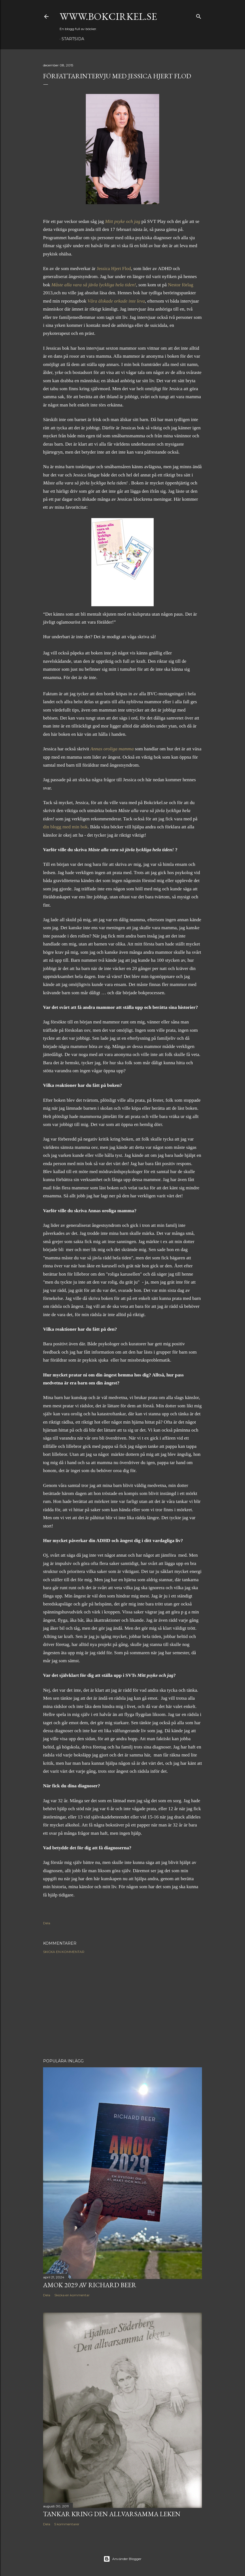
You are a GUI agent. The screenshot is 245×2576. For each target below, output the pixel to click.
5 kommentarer (66, 2524)
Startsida (73, 38)
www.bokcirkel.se (108, 16)
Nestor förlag (180, 284)
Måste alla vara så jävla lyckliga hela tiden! (93, 284)
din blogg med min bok (65, 826)
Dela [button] (46, 1923)
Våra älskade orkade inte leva (116, 301)
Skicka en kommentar (63, 1952)
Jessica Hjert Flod (114, 268)
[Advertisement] (122, 2006)
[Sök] (198, 15)
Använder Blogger (122, 2559)
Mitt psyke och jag (122, 221)
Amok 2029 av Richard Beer (89, 2285)
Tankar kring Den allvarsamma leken (111, 2514)
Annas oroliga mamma (112, 748)
